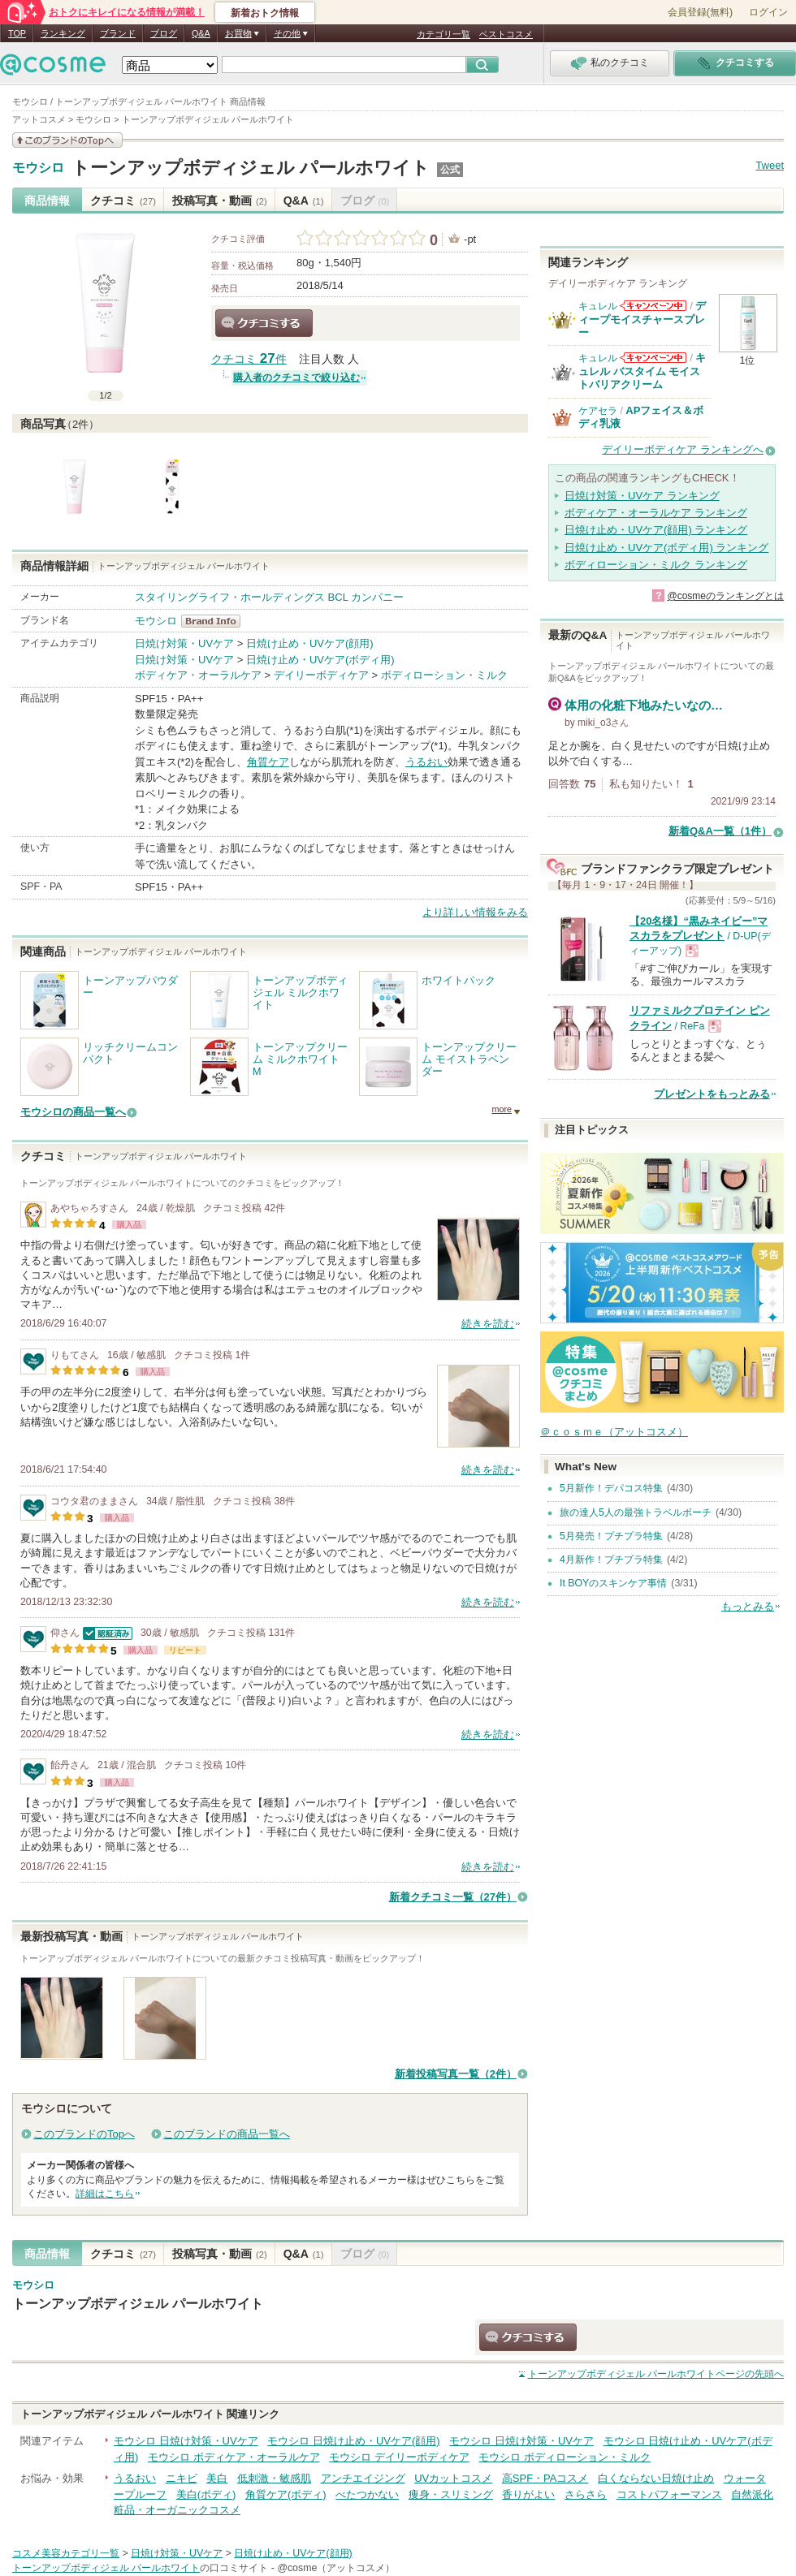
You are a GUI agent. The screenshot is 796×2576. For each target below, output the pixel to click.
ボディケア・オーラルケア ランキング (656, 513)
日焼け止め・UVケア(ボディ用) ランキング (666, 548)
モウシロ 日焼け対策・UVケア (186, 2441)
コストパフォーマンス (669, 2494)
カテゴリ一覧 (443, 34)
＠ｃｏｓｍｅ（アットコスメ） (614, 1432)
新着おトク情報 (265, 13)
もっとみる (747, 1606)
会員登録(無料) (700, 12)
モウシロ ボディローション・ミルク (564, 2457)
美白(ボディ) (206, 2494)
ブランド (118, 33)
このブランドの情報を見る (67, 140)
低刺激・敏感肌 (274, 2478)
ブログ (163, 33)
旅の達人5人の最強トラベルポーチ (636, 1512)
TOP (17, 33)
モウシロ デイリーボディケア (399, 2457)
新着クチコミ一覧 (453, 1897)
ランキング (63, 33)
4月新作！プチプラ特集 (611, 1559)
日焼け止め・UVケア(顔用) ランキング (656, 530)
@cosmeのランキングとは (725, 596)
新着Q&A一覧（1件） (720, 831)
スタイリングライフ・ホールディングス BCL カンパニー (269, 597)
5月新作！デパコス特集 (611, 1488)
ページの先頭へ (656, 2374)
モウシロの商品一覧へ (73, 1112)
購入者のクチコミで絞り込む (296, 377)
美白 (216, 2478)
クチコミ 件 (249, 359)
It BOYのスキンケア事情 (613, 1583)
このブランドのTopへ (84, 2134)
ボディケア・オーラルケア (198, 675)
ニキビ (181, 2478)
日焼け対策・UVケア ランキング (642, 496)
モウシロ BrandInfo (215, 621)
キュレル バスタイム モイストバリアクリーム (642, 371)
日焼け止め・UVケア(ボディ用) (320, 660)
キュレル (597, 306)
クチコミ (123, 200)
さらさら (586, 2494)
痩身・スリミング (451, 2494)
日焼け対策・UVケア (184, 643)
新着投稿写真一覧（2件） (456, 2074)
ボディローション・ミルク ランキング (656, 565)
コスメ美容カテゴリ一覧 (65, 2553)
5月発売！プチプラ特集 (611, 1536)
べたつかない (367, 2494)
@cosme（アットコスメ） (336, 2568)
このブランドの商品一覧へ (226, 2134)
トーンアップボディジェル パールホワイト (250, 167)
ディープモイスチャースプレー (642, 319)
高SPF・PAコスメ (545, 2478)
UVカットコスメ (453, 2478)
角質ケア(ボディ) (286, 2494)
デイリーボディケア (321, 675)
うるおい (426, 762)
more (501, 1109)
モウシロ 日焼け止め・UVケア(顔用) (353, 2441)
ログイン (768, 12)
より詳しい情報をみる (475, 912)
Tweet (769, 165)
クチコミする (264, 323)
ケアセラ (597, 410)
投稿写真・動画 (219, 200)
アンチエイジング (363, 2478)
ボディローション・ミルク (444, 675)
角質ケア (268, 762)
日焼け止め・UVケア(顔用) (310, 643)
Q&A (201, 33)
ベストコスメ (506, 34)
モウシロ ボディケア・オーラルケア (234, 2457)
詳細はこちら (105, 2193)
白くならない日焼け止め (656, 2478)
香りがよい (528, 2494)
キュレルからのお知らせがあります (653, 305)
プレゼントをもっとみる (712, 1094)
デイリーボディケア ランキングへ (683, 449)
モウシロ (38, 168)
